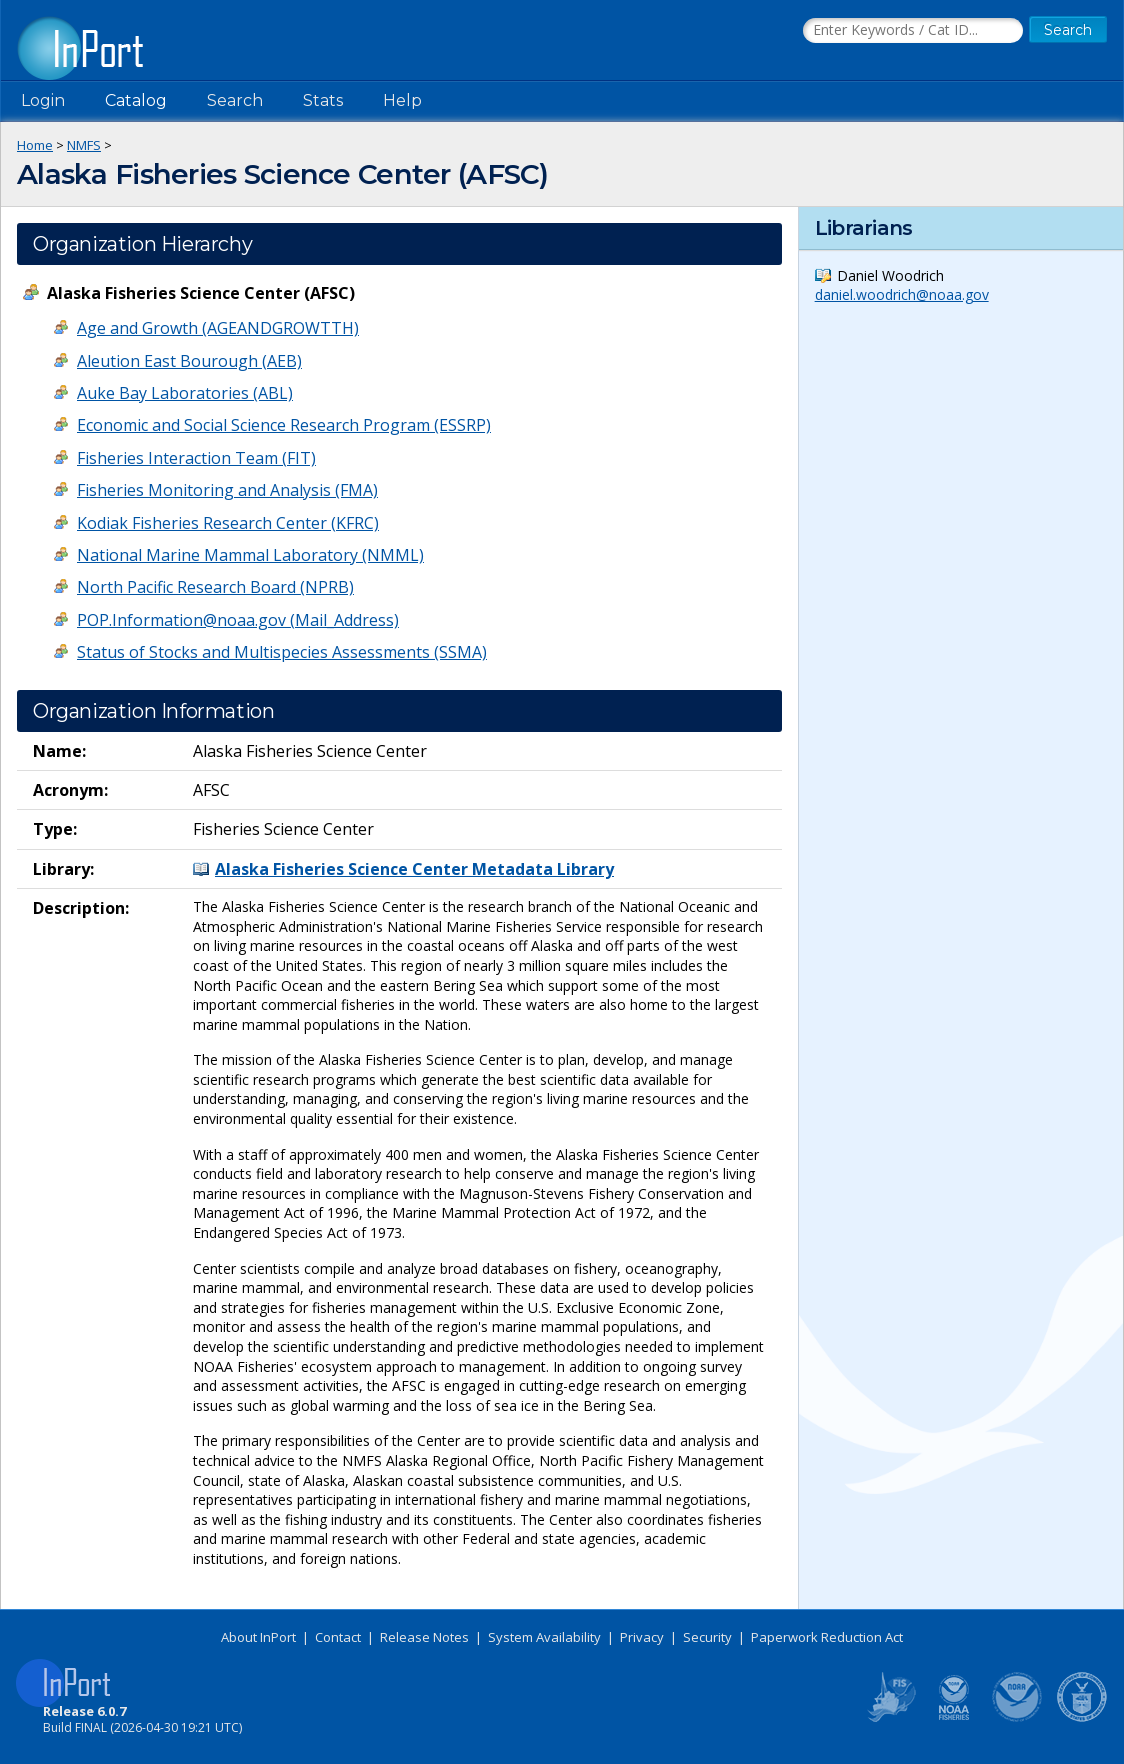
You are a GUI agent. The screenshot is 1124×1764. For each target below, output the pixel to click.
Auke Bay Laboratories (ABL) (185, 393)
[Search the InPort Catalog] (913, 31)
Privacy (642, 1637)
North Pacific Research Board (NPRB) (215, 587)
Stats (323, 100)
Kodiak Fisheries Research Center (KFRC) (228, 523)
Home (35, 145)
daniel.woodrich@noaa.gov (902, 294)
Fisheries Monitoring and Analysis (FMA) (227, 490)
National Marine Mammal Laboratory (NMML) (250, 555)
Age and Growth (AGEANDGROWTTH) (218, 328)
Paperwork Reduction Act (827, 1637)
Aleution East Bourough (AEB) (189, 361)
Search (235, 100)
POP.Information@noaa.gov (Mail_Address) (238, 620)
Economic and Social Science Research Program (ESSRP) (284, 425)
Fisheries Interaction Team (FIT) (196, 458)
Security (707, 1637)
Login (43, 100)
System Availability (544, 1637)
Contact (338, 1637)
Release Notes (424, 1637)
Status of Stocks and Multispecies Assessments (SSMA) (282, 652)
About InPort (258, 1637)
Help (402, 100)
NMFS (84, 145)
